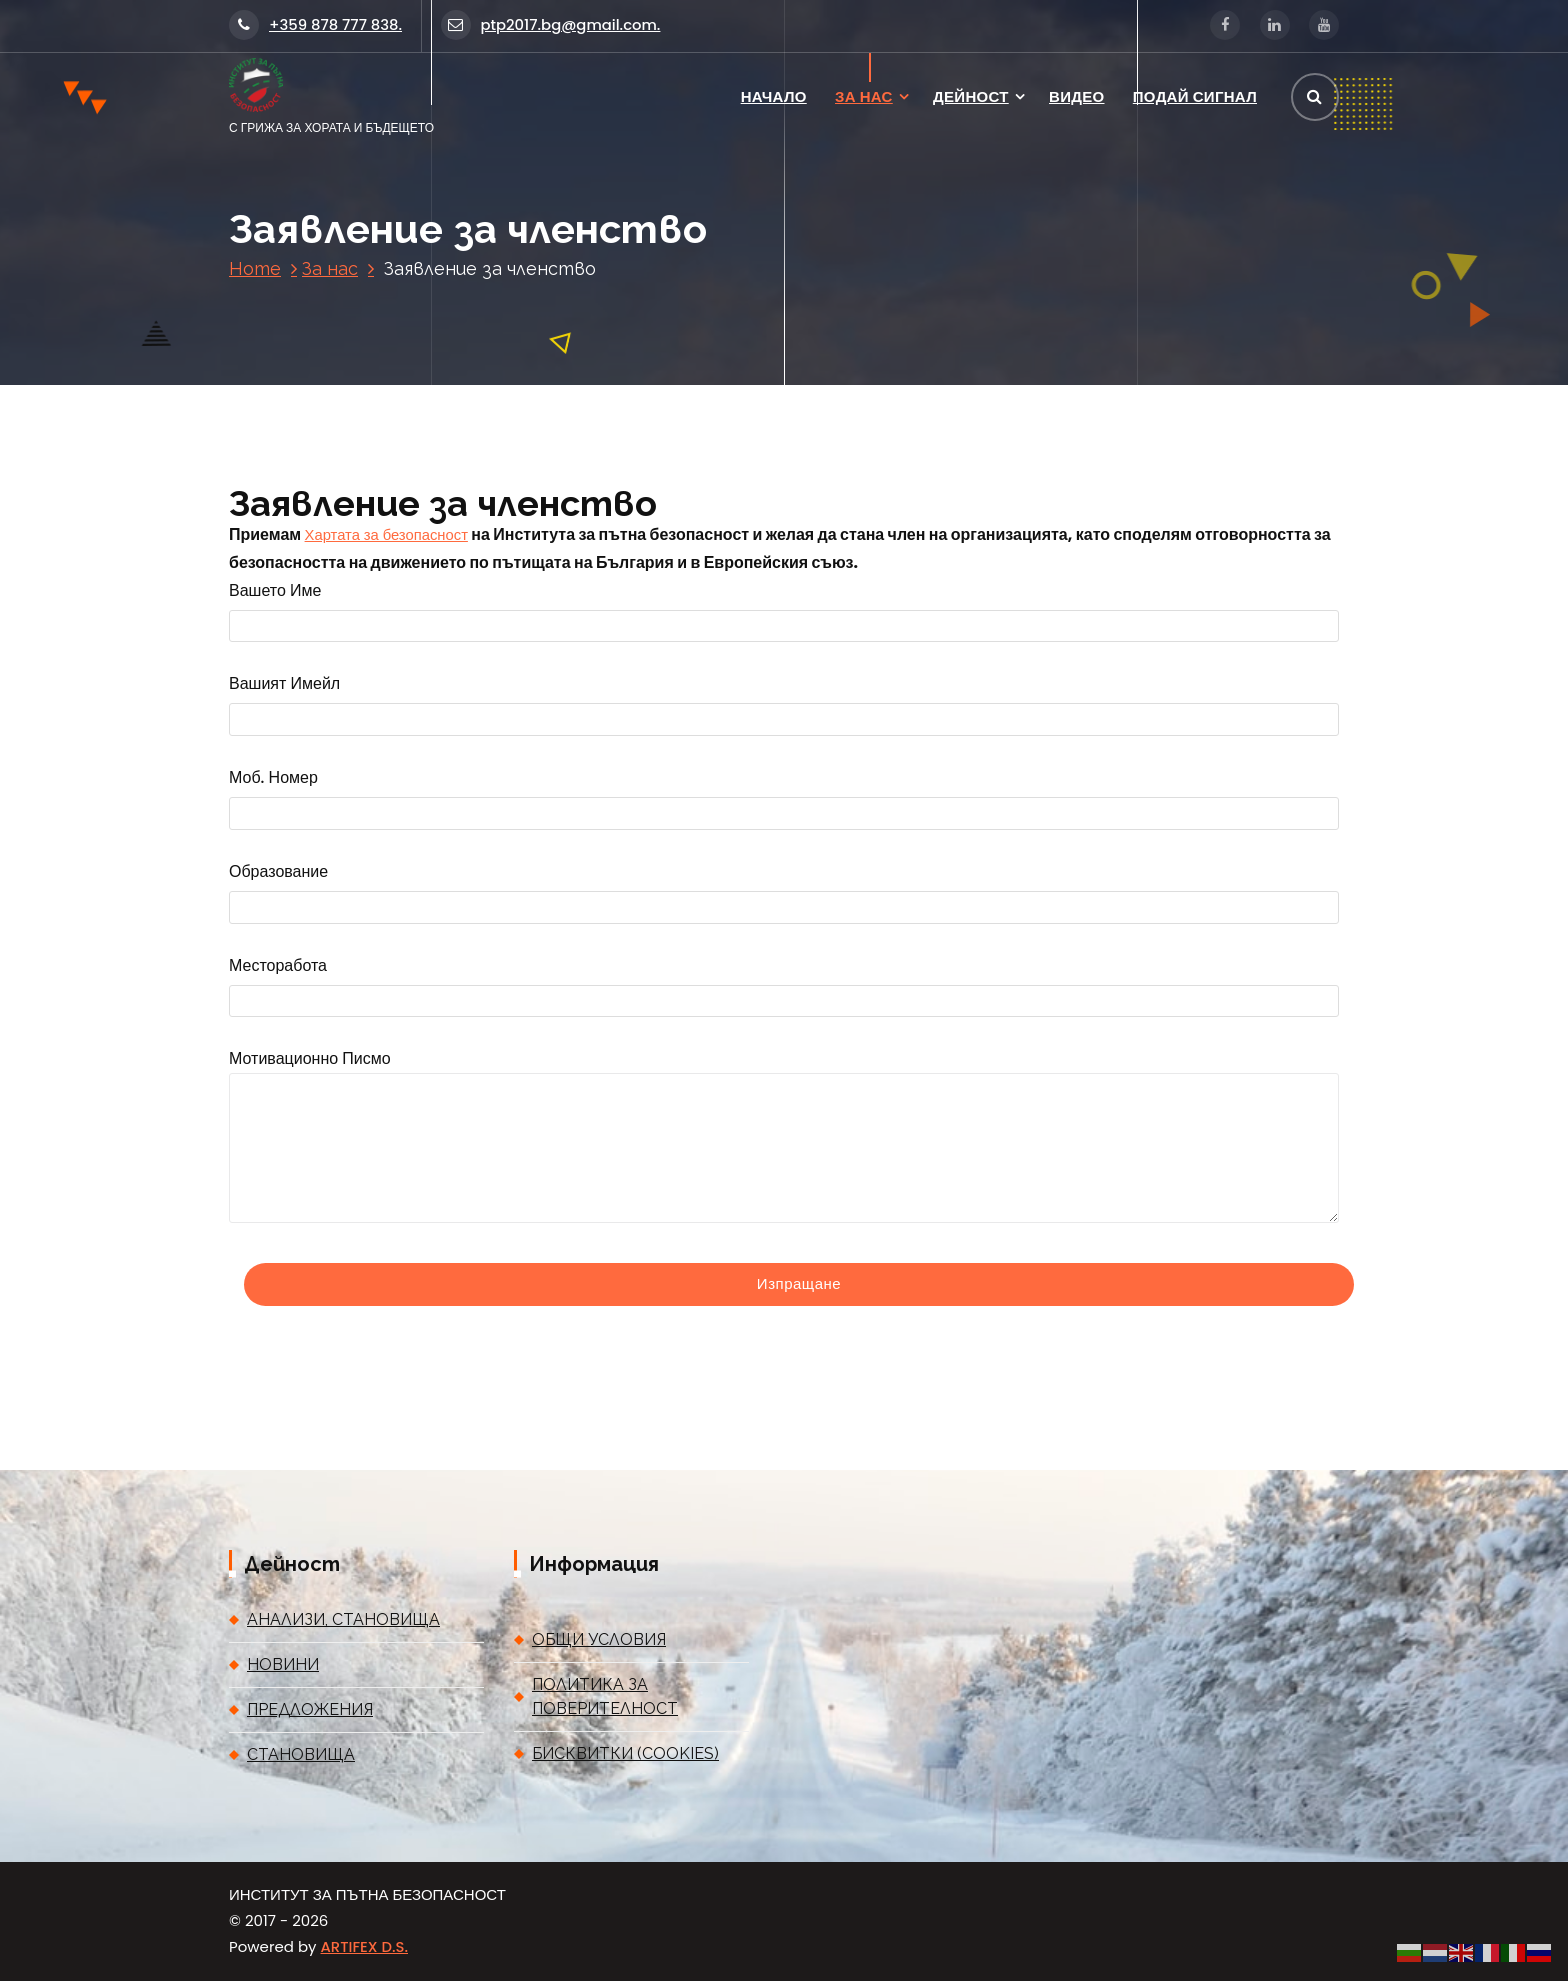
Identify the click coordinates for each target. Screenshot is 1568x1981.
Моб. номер (784, 799)
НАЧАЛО (774, 96)
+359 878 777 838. (315, 24)
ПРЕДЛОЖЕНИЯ (310, 1709)
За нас (330, 268)
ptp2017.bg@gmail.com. (551, 24)
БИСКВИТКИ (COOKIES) (625, 1753)
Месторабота (784, 987)
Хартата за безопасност (386, 534)
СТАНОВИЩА (301, 1754)
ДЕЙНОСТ (971, 96)
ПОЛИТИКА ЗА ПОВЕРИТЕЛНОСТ (605, 1696)
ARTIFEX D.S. (364, 1946)
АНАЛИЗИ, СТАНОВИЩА (343, 1619)
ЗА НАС (864, 96)
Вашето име (784, 612)
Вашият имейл (784, 705)
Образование (784, 893)
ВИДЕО (1076, 96)
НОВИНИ (283, 1664)
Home (255, 268)
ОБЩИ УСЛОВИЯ (599, 1639)
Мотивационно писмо (784, 1135)
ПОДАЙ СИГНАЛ (1195, 96)
